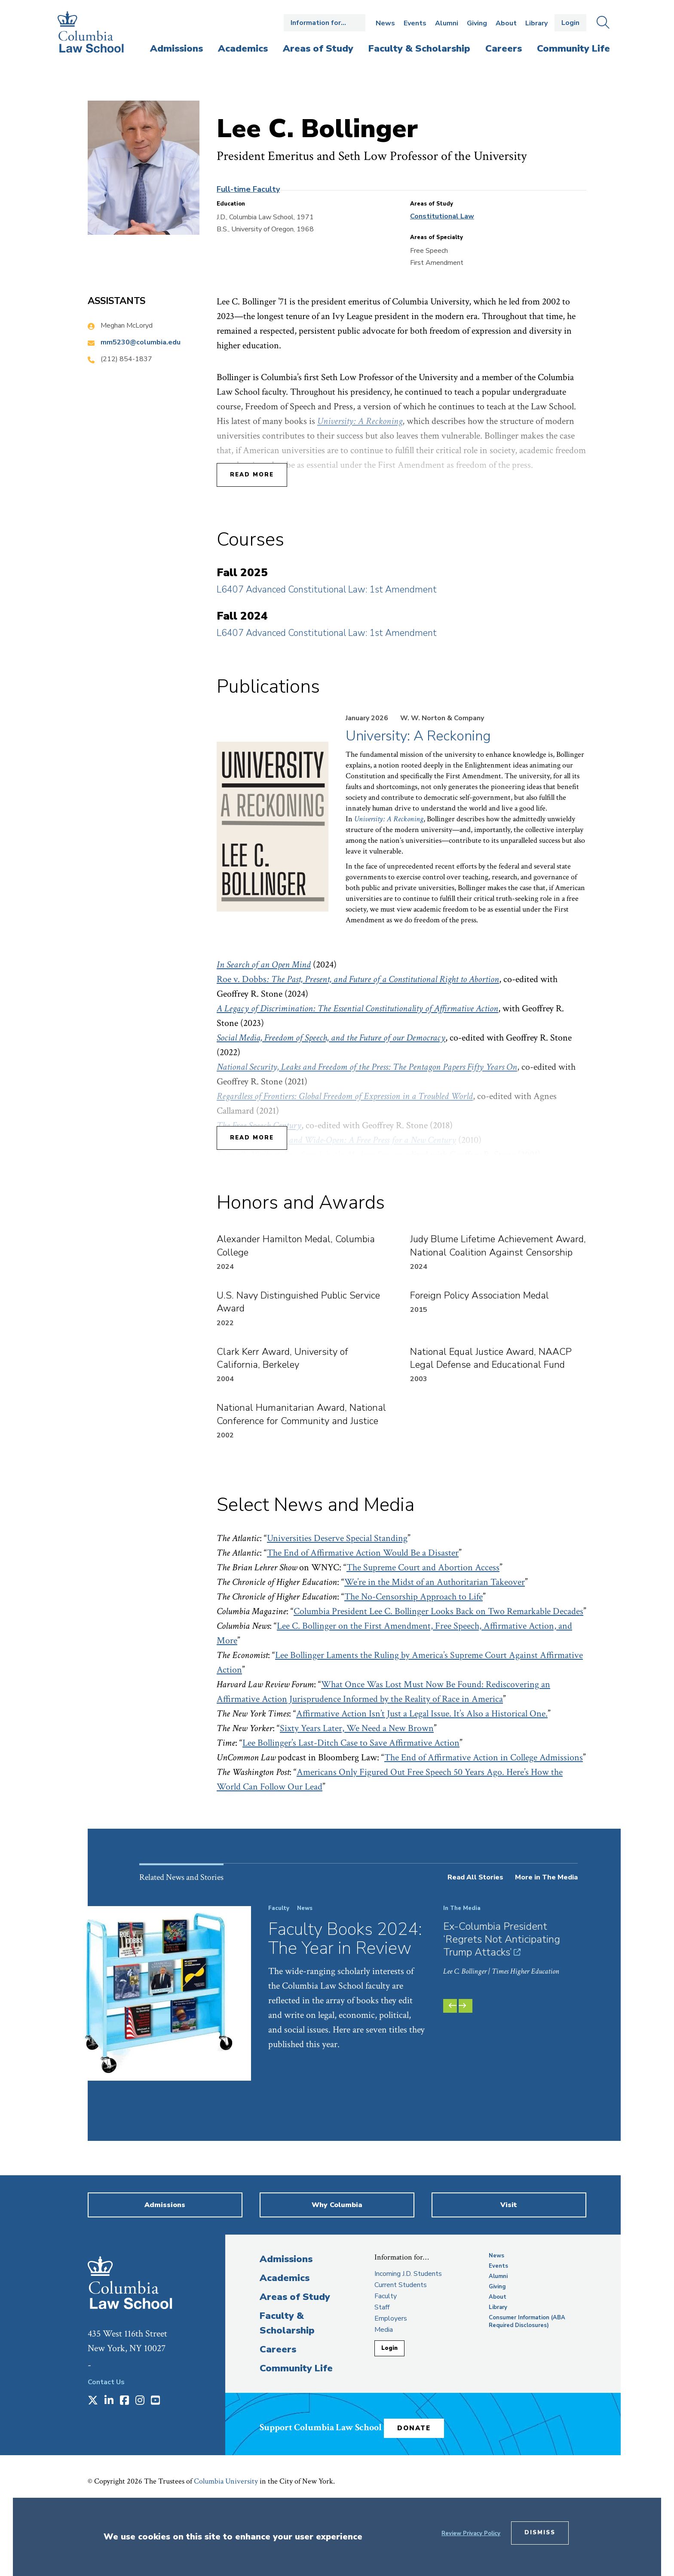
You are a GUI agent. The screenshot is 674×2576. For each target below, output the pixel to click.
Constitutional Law (442, 216)
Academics (284, 2355)
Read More (252, 475)
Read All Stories (475, 1877)
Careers (278, 2426)
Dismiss (539, 2532)
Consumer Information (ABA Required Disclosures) (527, 2398)
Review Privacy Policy (470, 2533)
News (385, 23)
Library (536, 23)
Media (383, 2406)
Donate (439, 2496)
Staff (381, 2384)
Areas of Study (295, 2373)
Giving (477, 23)
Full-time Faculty (248, 189)
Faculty (385, 2373)
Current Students (400, 2362)
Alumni (446, 23)
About (506, 23)
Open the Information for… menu (324, 22)
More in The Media (546, 1877)
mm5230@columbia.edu (141, 342)
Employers (390, 2395)
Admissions (286, 2336)
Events (415, 23)
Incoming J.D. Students (408, 2350)
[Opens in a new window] (93, 2478)
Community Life (296, 2445)
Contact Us (106, 2459)
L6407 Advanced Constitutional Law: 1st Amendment (327, 589)
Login (570, 23)
